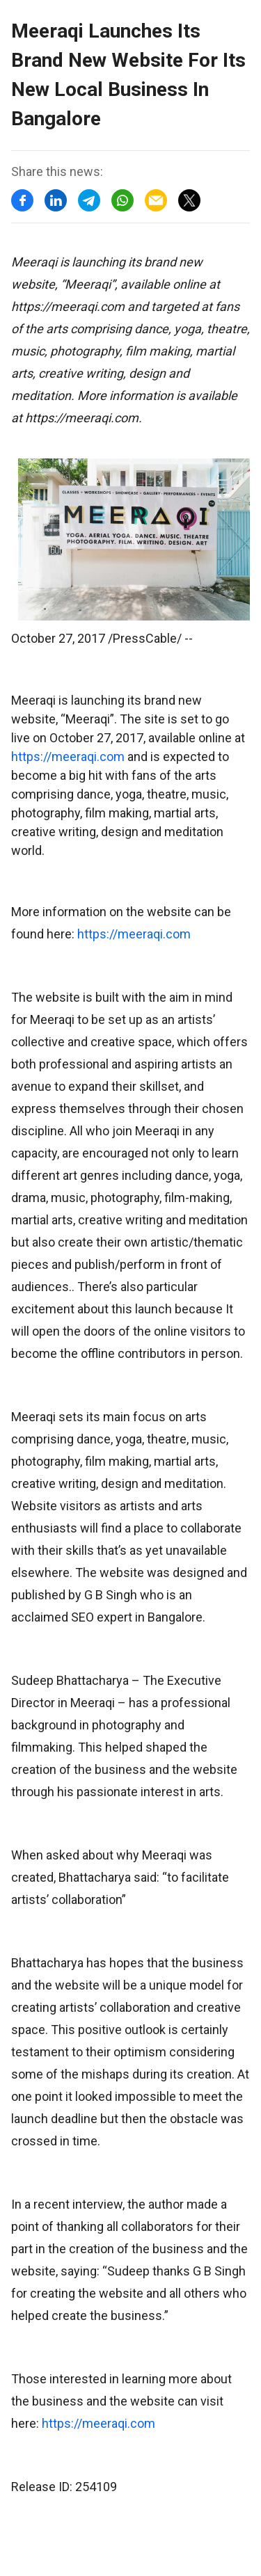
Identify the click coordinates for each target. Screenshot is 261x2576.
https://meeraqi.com (68, 756)
